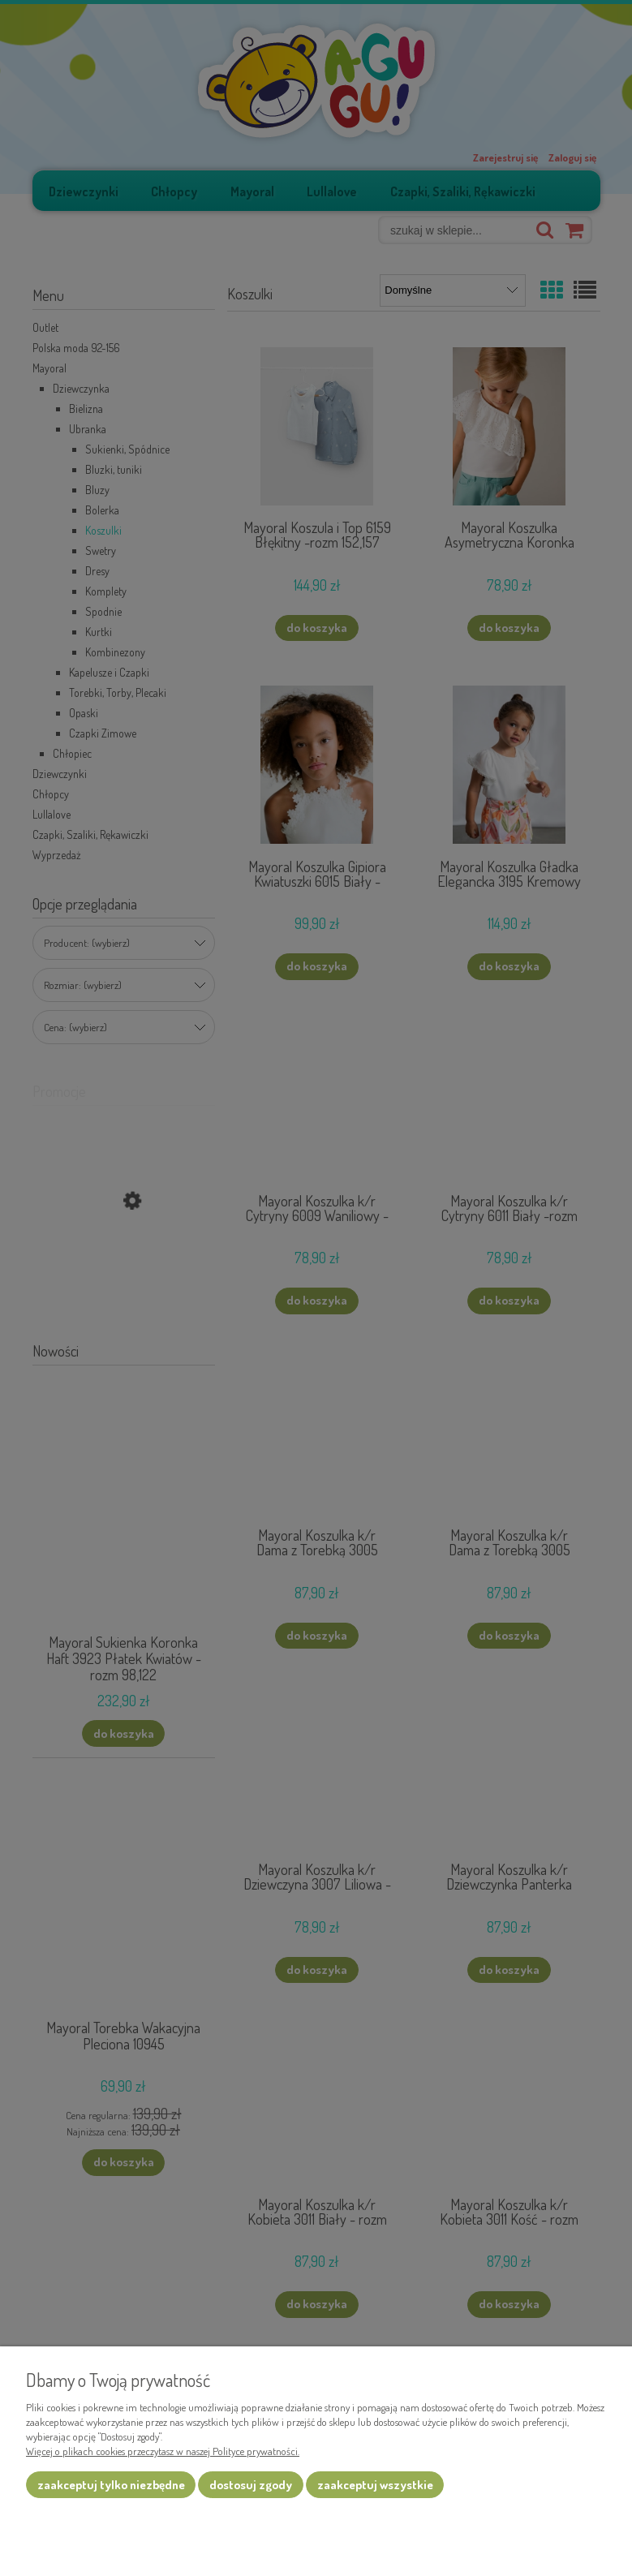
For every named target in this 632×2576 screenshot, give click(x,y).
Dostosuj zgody (250, 2484)
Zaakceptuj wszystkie (375, 2484)
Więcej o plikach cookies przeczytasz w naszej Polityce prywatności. (162, 2451)
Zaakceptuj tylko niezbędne (111, 2484)
